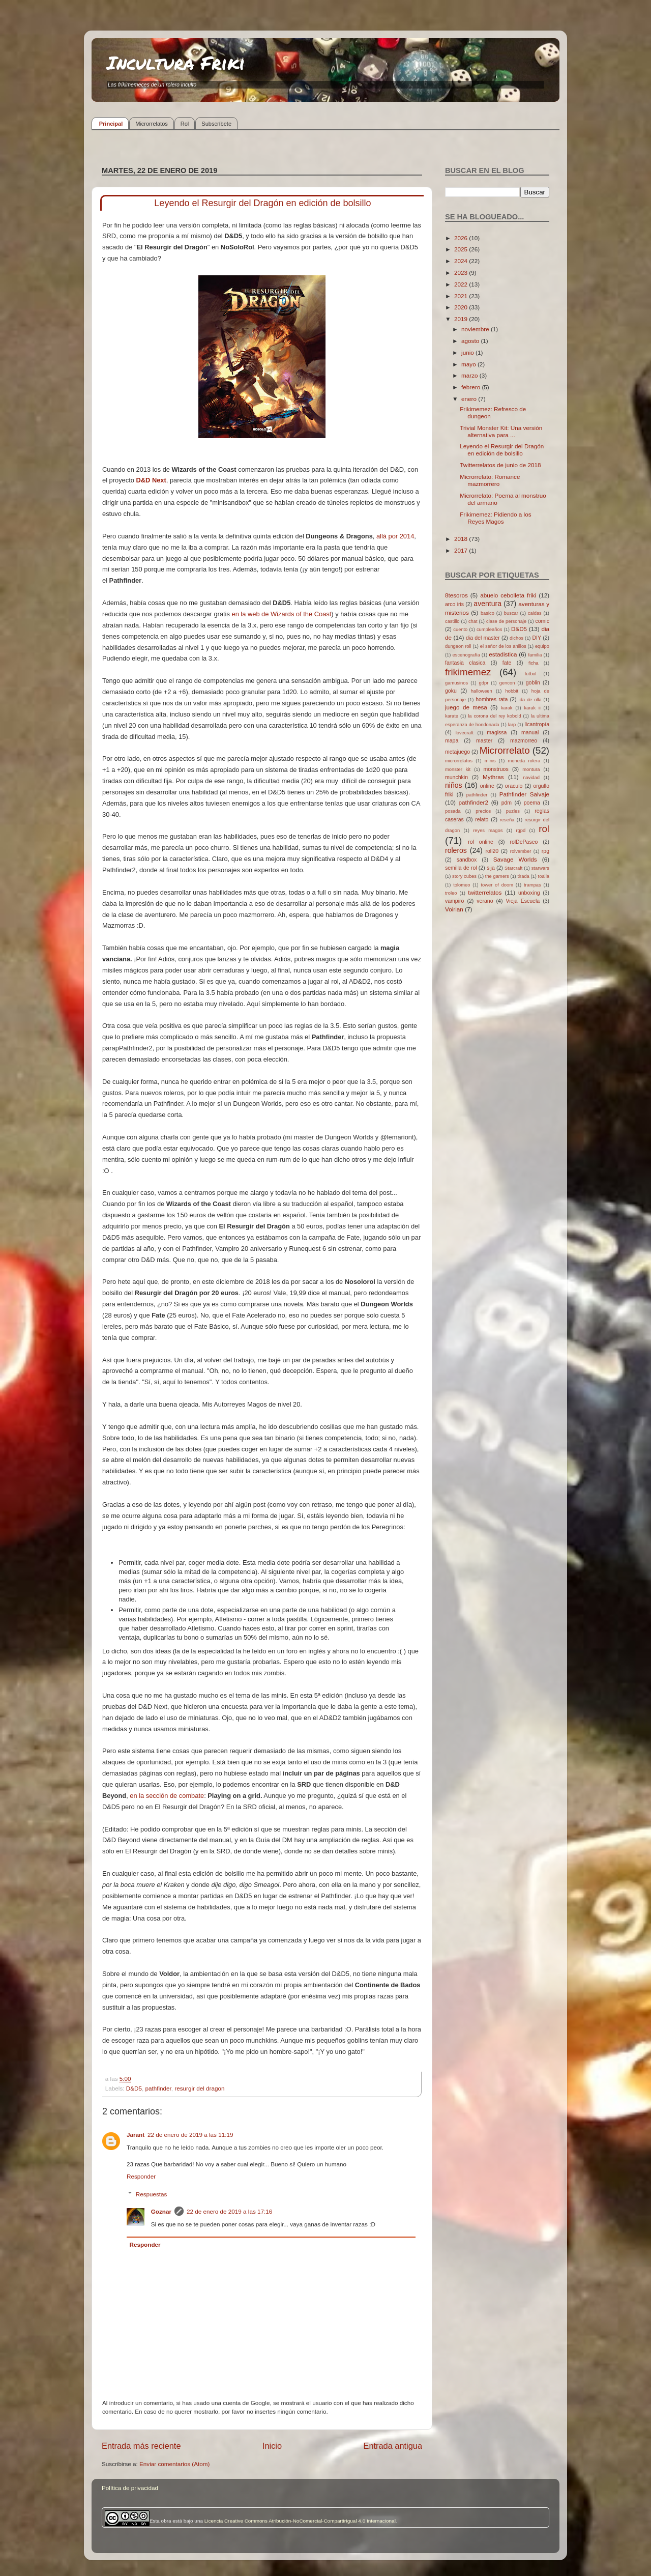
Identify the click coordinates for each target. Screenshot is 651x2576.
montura (531, 769)
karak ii (532, 707)
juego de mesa (466, 707)
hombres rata (492, 699)
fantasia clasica (465, 663)
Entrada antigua (392, 2445)
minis (490, 760)
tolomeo (461, 885)
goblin (533, 682)
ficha (533, 663)
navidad (531, 777)
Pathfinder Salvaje (524, 794)
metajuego (457, 752)
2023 (461, 272)
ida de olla (530, 699)
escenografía (466, 654)
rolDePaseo (524, 842)
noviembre (476, 329)
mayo (469, 364)
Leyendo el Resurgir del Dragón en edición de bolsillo (502, 449)
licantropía (536, 724)
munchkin (456, 777)
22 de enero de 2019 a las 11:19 (190, 2134)
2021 (461, 296)
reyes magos (487, 830)
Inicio (272, 2445)
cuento (460, 629)
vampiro (454, 901)
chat (473, 621)
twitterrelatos (484, 892)
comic (542, 621)
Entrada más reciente (141, 2445)
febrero (471, 387)
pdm (506, 802)
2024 (461, 260)
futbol (531, 673)
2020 (461, 307)
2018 (461, 538)
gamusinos (456, 682)
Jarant (135, 2134)
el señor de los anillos (503, 646)
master (484, 740)
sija (491, 868)
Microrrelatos (151, 124)
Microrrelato (505, 750)
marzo (470, 375)
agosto (471, 340)
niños (453, 785)
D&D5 (134, 2088)
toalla (543, 876)
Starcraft (513, 868)
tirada (523, 876)
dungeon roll (458, 646)
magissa (497, 732)
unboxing (529, 893)
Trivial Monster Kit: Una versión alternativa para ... (501, 431)
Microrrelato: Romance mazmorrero (490, 480)
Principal (111, 124)
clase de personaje (506, 621)
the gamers (497, 876)
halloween (481, 691)
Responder (141, 2176)
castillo (452, 621)
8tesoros (456, 595)
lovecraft (465, 732)
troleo (451, 893)
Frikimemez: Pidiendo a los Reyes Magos (495, 518)
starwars (540, 868)
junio (468, 352)
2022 (461, 284)
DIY (536, 638)
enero (469, 398)
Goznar (161, 2211)
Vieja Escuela (523, 901)
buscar (511, 613)
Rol (185, 124)
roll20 (492, 851)
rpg (545, 851)
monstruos (496, 769)
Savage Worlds (515, 859)
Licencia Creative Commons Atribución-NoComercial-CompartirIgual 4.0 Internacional (300, 2521)
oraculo (514, 786)
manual (530, 732)
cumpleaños (489, 629)
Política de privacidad (130, 2487)
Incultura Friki (176, 62)
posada (453, 811)
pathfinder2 (473, 802)
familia (535, 654)
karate (451, 716)
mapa (451, 740)
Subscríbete (216, 124)
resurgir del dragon (199, 2088)
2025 (461, 249)
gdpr (484, 682)
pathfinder (158, 2088)
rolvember (520, 851)
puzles (513, 811)
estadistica (503, 654)
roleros (456, 850)
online (487, 786)
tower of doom (497, 885)
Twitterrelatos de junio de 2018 (500, 465)
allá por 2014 (395, 536)
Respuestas (151, 2194)
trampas (532, 885)
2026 (461, 238)
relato (481, 819)
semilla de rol (461, 868)
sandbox (467, 859)
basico (487, 613)
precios (483, 811)
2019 (461, 319)
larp (512, 724)
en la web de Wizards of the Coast (281, 614)
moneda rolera (524, 760)
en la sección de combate (166, 1795)
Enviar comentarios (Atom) (174, 2463)
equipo (542, 646)
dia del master (483, 638)
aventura (487, 603)
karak (507, 707)
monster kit (457, 769)
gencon (507, 682)
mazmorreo (523, 740)
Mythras (493, 777)
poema (532, 802)
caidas (535, 613)
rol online (480, 842)
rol (544, 828)
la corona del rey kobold (494, 716)
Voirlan (454, 909)
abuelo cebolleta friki (508, 595)
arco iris (454, 604)
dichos (516, 638)
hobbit (512, 691)
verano (485, 901)
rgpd (520, 830)
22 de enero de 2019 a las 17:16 (229, 2211)
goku (451, 691)
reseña (507, 819)
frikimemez (468, 672)
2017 (461, 550)
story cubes (464, 876)
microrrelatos (458, 760)
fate (507, 663)
